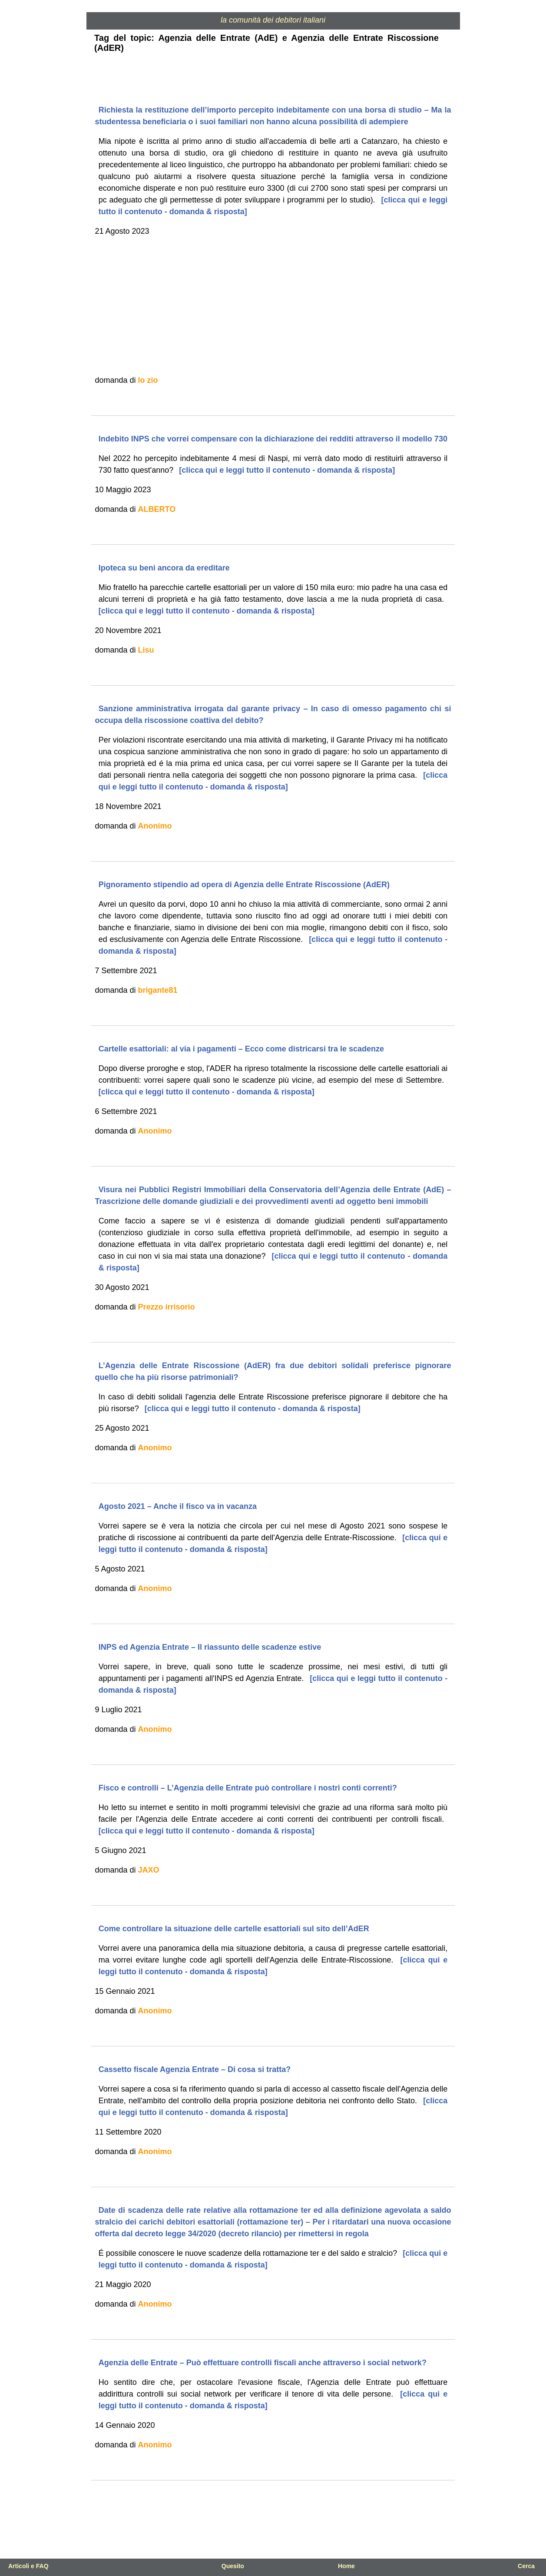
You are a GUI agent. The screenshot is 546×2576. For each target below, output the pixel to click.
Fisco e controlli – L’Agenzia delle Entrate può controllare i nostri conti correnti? (248, 1788)
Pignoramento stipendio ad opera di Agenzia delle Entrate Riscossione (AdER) (244, 884)
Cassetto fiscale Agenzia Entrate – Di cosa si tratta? (195, 2069)
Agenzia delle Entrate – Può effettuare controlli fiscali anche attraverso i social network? (263, 2362)
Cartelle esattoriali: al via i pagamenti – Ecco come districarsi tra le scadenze (241, 1048)
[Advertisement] (273, 306)
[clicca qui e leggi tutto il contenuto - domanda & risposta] (286, 470)
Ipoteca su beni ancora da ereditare (164, 568)
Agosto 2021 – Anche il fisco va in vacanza (178, 1506)
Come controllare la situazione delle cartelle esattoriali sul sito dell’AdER (234, 1928)
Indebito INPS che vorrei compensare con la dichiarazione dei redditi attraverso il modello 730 (273, 438)
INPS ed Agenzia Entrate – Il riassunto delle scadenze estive (210, 1647)
